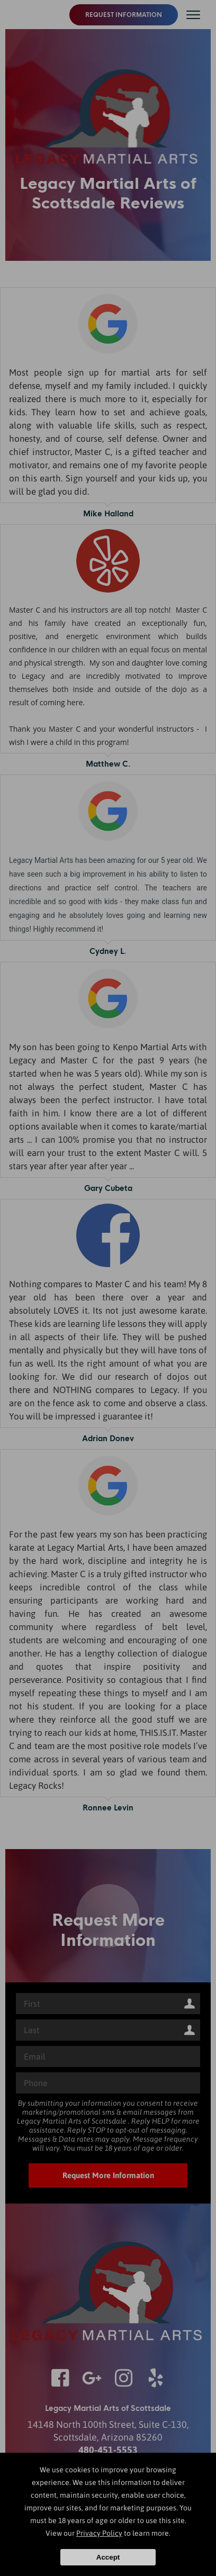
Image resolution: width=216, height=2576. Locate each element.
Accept (108, 2557)
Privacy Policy (99, 2533)
